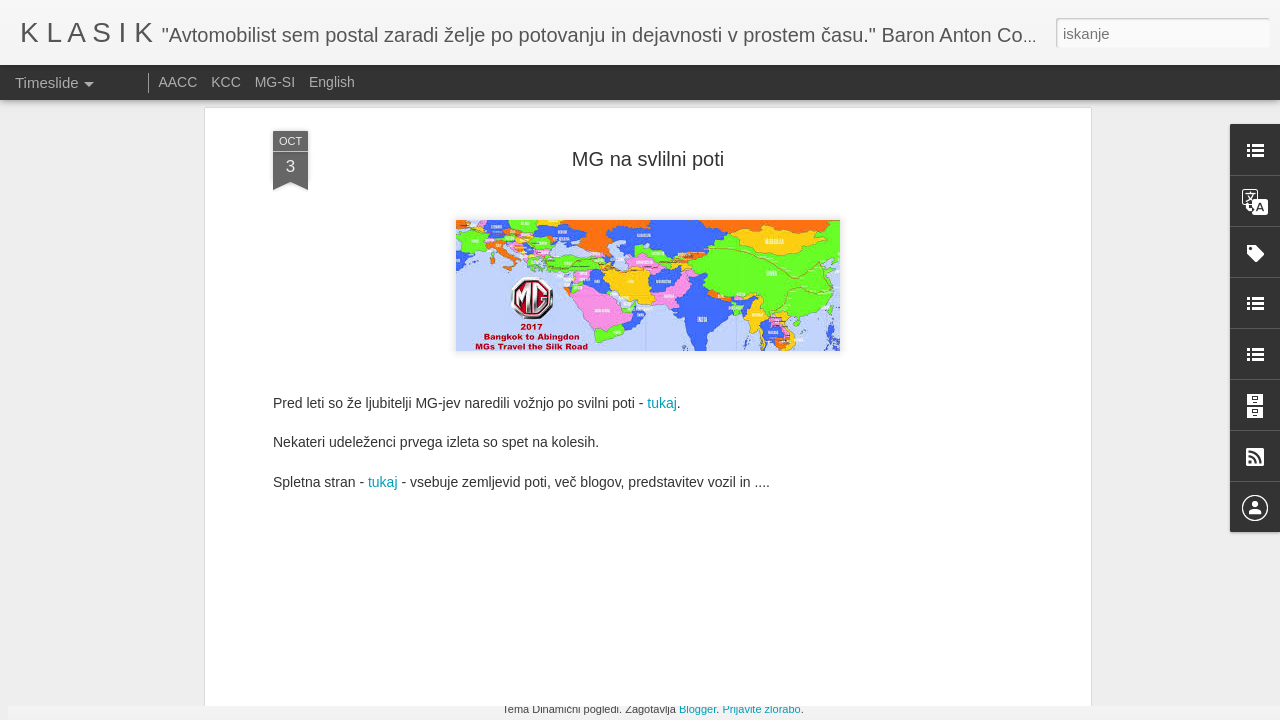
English (332, 82)
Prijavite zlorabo (761, 709)
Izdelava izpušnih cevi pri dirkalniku (945, 655)
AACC (177, 82)
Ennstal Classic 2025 (901, 690)
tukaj (662, 101)
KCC (226, 82)
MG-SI (275, 82)
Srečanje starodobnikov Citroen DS (676, 659)
